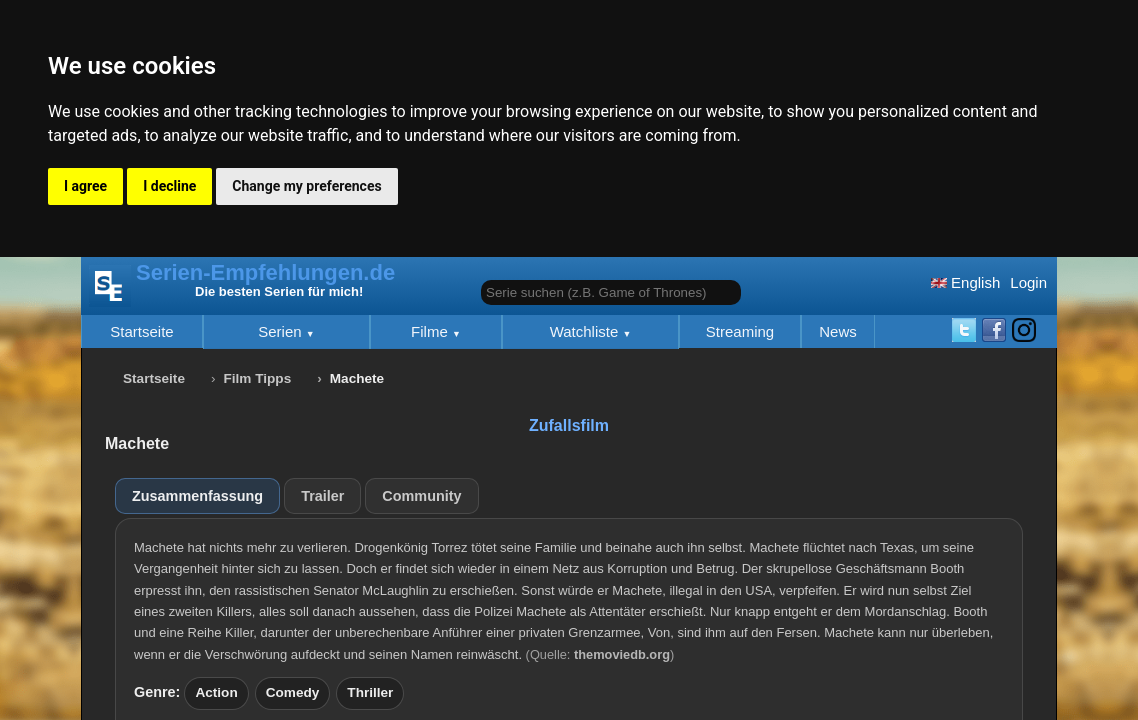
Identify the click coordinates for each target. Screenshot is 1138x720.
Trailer (322, 496)
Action (216, 692)
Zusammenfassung (197, 496)
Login (1028, 282)
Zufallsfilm (569, 425)
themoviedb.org (622, 654)
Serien (282, 331)
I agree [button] (85, 186)
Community (421, 496)
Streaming (740, 331)
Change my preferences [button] (306, 186)
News (838, 331)
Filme (431, 331)
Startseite (141, 331)
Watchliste (586, 331)
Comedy (293, 692)
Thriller (370, 692)
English (965, 282)
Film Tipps (258, 378)
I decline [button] (169, 186)
